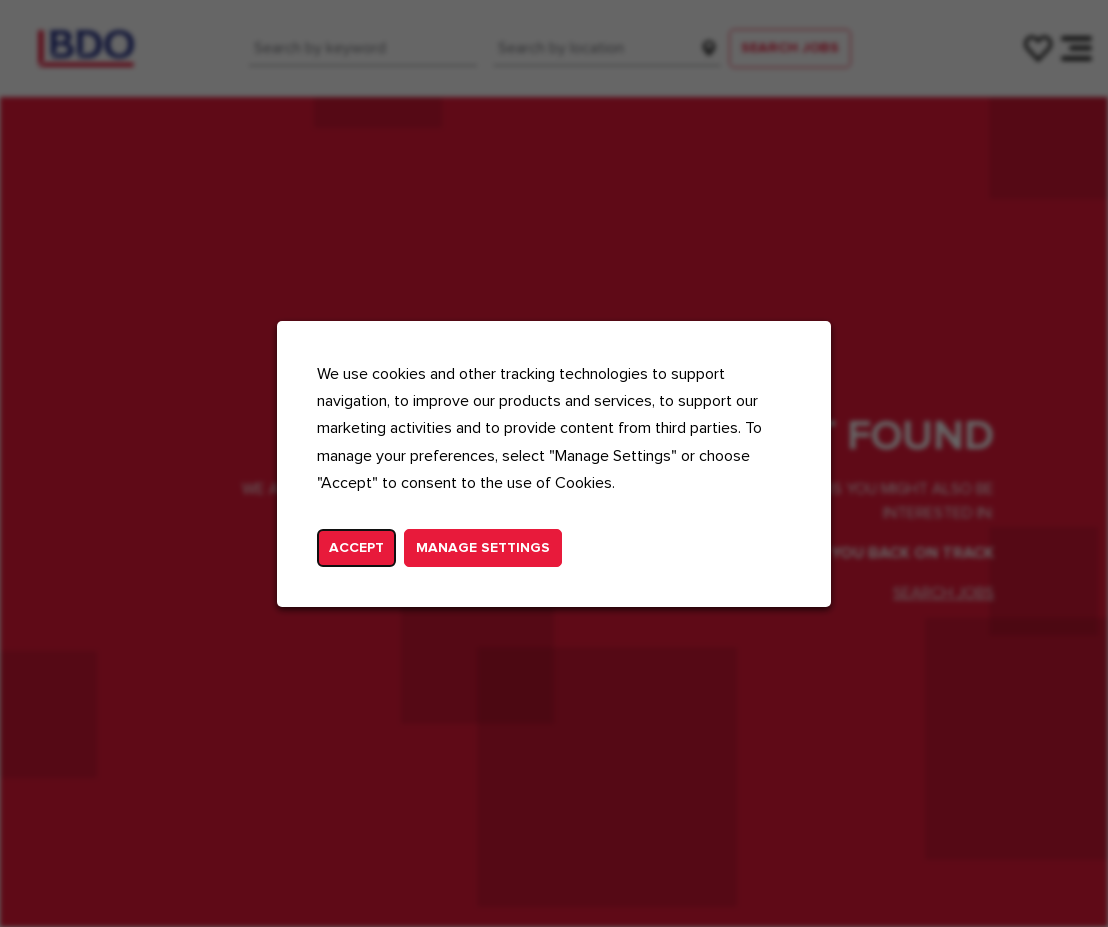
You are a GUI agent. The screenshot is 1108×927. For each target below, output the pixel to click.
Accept (356, 547)
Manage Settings (483, 547)
